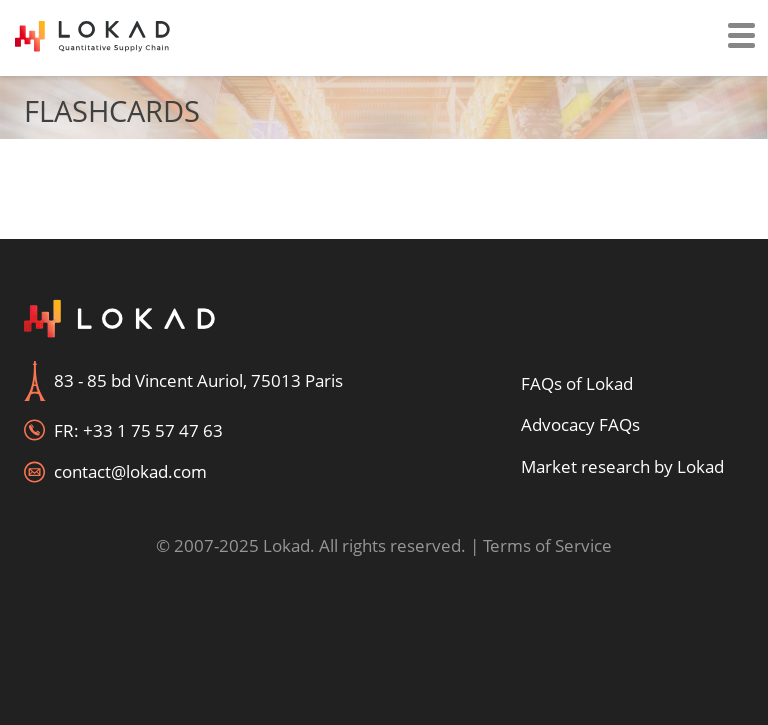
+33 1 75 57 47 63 (153, 430)
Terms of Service (547, 545)
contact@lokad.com (130, 471)
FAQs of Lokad (577, 383)
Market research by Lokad (622, 466)
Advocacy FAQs (580, 424)
